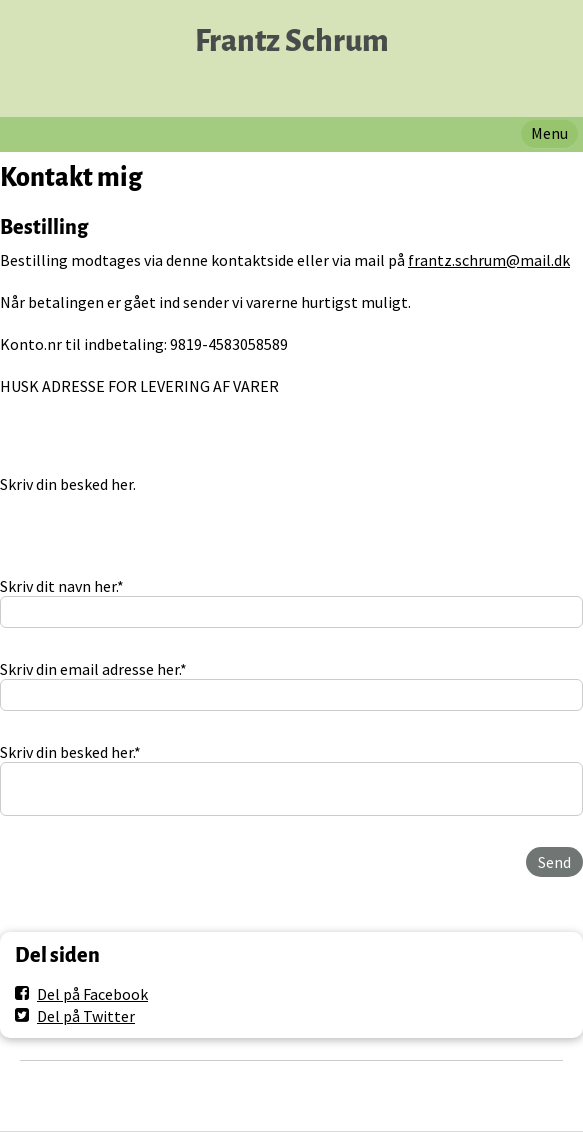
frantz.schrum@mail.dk (489, 260)
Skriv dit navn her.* (62, 586)
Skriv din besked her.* (70, 752)
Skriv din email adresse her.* (93, 669)
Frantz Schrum (292, 41)
